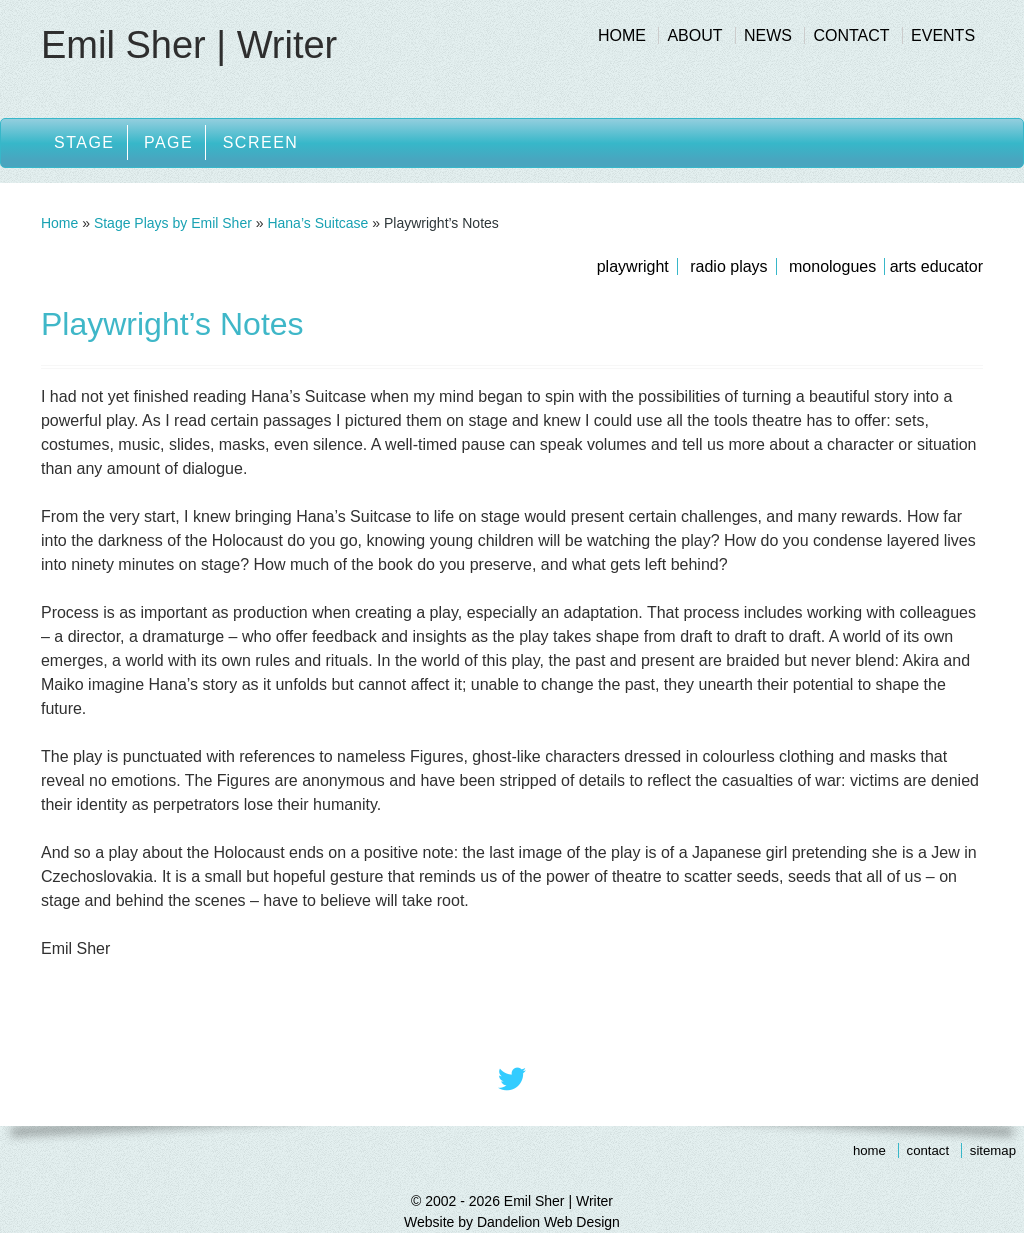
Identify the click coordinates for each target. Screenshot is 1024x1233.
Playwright (633, 266)
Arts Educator (936, 266)
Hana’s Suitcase (317, 223)
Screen (261, 142)
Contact (851, 35)
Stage (84, 142)
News (768, 35)
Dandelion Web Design (548, 1222)
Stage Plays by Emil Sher (173, 223)
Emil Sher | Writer (189, 45)
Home (622, 35)
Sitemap (993, 1150)
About (694, 35)
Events (943, 35)
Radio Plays (728, 266)
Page (168, 142)
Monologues (832, 266)
